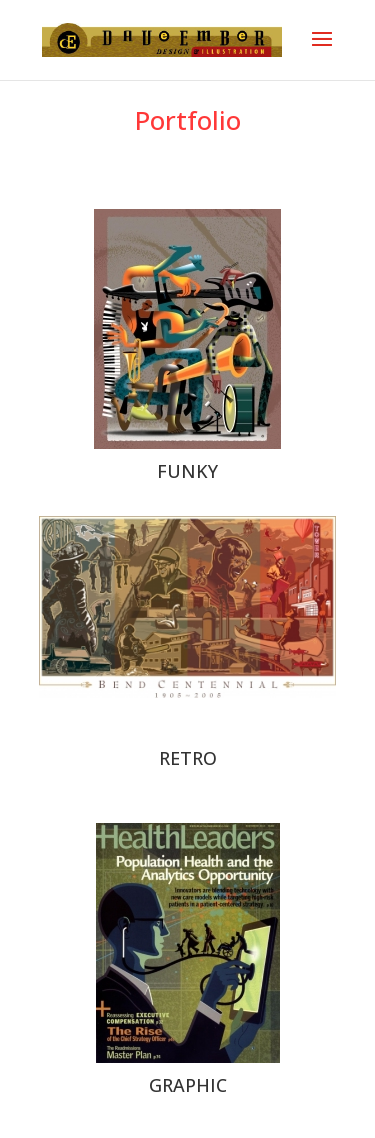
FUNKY (187, 471)
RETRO (188, 758)
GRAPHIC (188, 1085)
